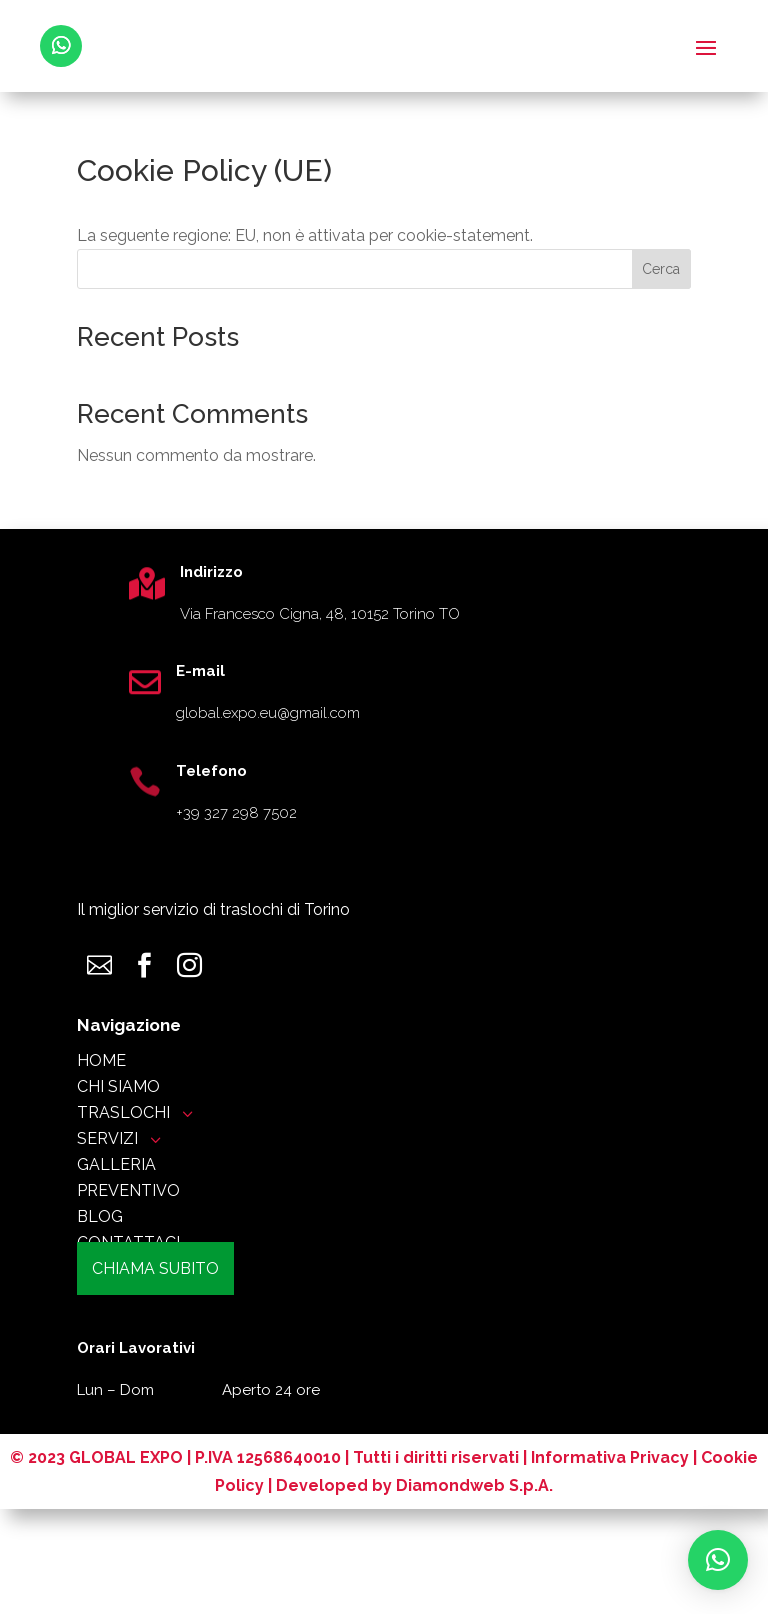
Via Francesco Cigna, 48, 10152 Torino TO (320, 614)
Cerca (661, 269)
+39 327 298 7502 (236, 813)
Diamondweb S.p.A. (474, 1590)
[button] (718, 1560)
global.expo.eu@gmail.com (268, 713)
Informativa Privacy (610, 1562)
